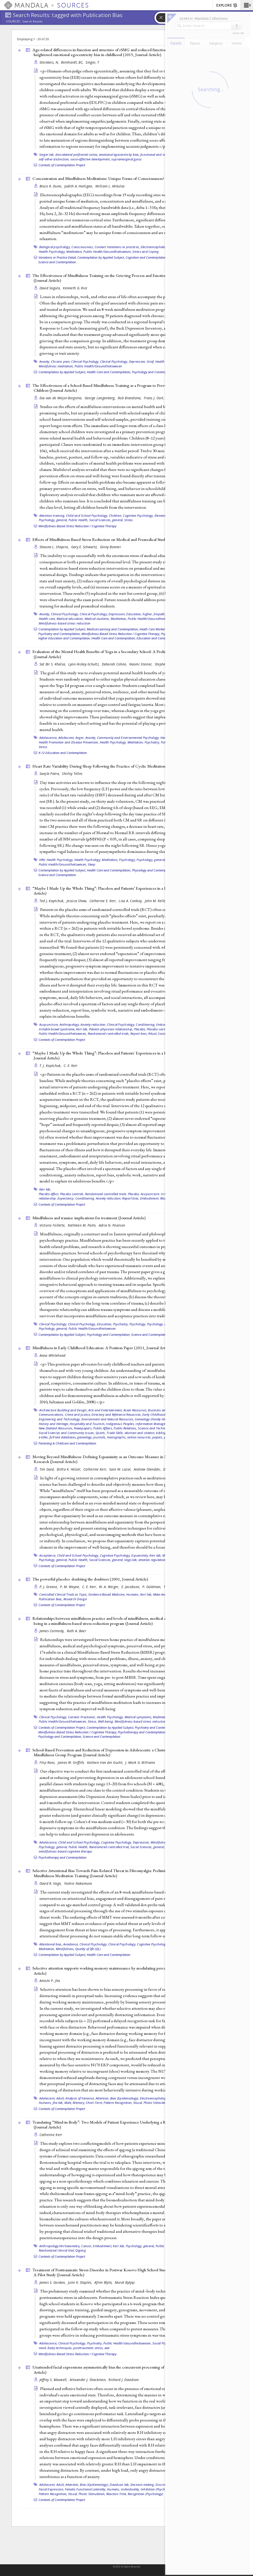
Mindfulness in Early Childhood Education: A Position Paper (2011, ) (102, 1347)
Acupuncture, (49, 1024)
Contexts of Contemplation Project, (62, 1727)
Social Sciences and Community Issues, (67, 1433)
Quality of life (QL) (88, 1949)
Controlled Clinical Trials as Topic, (63, 1594)
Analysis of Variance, (80, 2098)
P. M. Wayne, (70, 1586)
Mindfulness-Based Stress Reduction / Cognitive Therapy (78, 526)
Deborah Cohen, (115, 664)
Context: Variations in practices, (117, 247)
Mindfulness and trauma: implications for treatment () (89, 1217)
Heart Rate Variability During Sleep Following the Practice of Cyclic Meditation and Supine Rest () (127, 766)
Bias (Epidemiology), (124, 2098)
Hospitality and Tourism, (87, 1424)
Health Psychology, (52, 251)
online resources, (139, 1437)
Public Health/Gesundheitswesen (98, 366)
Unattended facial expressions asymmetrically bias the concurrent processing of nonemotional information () (128, 2369)
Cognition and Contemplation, (146, 257)
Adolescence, (48, 737)
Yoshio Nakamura (78, 1883)
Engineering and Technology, (60, 1419)
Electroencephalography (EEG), (163, 247)
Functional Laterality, (91, 2489)
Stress (128, 520)
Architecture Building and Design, (63, 1410)
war (107, 2348)
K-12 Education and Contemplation (63, 753)
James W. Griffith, (72, 1762)
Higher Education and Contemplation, (64, 638)
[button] (247, 5)
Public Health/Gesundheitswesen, (107, 251)
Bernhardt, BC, (72, 62)
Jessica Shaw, (77, 900)
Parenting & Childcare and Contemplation (67, 1443)
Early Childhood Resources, (162, 1414)
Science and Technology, (155, 1428)
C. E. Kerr (71, 1065)
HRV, (42, 860)
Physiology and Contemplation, (153, 870)
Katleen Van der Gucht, (105, 1762)
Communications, (51, 1414)
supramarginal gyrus (126, 159)
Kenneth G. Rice (75, 288)
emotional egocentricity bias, (119, 154)
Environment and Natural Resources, (107, 1419)
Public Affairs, (103, 1428)
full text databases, (63, 1437)
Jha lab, (58, 2102)
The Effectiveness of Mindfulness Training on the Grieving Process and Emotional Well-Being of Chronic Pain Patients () (131, 278)
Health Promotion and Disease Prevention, (69, 742)
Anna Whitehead (52, 1355)
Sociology (164, 1033)
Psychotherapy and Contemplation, (142, 1732)
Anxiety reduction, (93, 1024)
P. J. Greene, (49, 1586)
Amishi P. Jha (49, 1980)
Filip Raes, (48, 1762)
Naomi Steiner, (141, 664)
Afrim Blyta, (104, 2282)
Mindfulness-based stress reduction (65, 623)
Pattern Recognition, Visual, (123, 2102)
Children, (115, 515)
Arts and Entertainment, (105, 1410)
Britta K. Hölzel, (69, 1469)
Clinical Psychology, (85, 361)
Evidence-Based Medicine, (107, 1594)
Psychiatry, (152, 742)
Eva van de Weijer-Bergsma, (61, 398)
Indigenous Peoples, (120, 1424)
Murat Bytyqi (125, 2282)
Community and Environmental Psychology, (128, 737)
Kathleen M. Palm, (82, 1225)
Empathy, (160, 614)
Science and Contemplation (57, 262)
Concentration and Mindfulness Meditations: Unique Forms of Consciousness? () (112, 178)
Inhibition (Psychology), (158, 2489)
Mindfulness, (65, 1949)
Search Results (32, 21)
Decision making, (142, 2484)
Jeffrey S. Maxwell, (54, 2379)
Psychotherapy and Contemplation (63, 1857)
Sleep (91, 864)
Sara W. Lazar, (121, 1469)
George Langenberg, (101, 398)
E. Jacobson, (131, 1586)
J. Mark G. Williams (140, 1762)
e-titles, (44, 1437)
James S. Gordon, (53, 2282)
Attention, (102, 2098)
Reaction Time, (116, 2494)
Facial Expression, (51, 2489)
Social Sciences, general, (106, 520)
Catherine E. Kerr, (103, 900)
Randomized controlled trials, (109, 1033)
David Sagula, (50, 288)
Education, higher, (139, 614)
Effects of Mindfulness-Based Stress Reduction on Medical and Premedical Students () (116, 539)
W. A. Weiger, (109, 1586)
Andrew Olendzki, (148, 1469)
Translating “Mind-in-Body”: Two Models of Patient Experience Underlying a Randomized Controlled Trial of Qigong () (131, 2124)
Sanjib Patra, (50, 773)
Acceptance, (47, 1555)
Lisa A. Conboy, (131, 900)
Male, (68, 2102)
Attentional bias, (50, 1944)
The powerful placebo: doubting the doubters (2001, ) (90, 1579)
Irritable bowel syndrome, (57, 1029)
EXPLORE (227, 5)
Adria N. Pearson (112, 1225)
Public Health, (78, 520)
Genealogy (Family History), (154, 1419)
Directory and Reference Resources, (116, 1414)
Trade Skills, (115, 1433)
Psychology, (127, 860)
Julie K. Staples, (80, 2282)
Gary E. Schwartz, (85, 547)
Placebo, (140, 1029)
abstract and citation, (140, 1433)
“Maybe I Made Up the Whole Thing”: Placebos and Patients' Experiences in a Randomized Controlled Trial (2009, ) (129, 1055)
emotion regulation (152, 1560)
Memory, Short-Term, (88, 2102)
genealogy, (85, 1437)
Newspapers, (83, 1428)
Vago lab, (130, 1560)
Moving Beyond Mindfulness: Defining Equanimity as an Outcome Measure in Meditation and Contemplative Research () (123, 1459)
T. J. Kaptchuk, (50, 1065)
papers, (157, 1437)
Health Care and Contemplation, (109, 372)
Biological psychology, (55, 247)
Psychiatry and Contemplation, (59, 634)
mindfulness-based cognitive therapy (65, 1851)
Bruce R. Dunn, (51, 186)
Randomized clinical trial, (57, 2250)
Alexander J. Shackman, (88, 2379)
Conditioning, (145, 1024)
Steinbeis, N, (49, 62)
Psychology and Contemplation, (153, 372)
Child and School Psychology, (87, 515)
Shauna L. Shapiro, (54, 547)
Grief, (151, 361)
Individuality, (130, 2489)
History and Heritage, (54, 1424)
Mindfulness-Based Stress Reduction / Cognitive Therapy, (120, 634)
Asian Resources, (135, 1410)
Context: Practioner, (82, 1717)
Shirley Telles (72, 773)
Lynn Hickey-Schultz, (84, 664)
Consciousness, (82, 247)
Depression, (137, 361)
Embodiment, (102, 2246)
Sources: (13, 21)
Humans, (132, 1594)
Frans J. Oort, (154, 398)
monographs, (116, 1437)
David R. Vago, (51, 1883)
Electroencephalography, (158, 2098)
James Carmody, (52, 1631)
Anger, (80, 737)
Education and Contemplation (157, 638)
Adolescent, (66, 737)
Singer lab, (47, 154)
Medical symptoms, (138, 1717)
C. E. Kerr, (90, 1586)
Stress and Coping (145, 251)
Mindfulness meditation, (56, 366)
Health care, (47, 618)
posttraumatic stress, (88, 2348)
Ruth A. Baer (76, 1631)
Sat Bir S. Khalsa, (53, 664)
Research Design (75, 1599)
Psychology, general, (53, 520)
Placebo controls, (159, 1029)
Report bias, (138, 1033)
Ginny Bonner (110, 547)
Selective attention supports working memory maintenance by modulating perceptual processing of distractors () (131, 1970)
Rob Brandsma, (130, 398)
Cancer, (86, 2246)
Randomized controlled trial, (109, 1847)
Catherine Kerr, (95, 1469)
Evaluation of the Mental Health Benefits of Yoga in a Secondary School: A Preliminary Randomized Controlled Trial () (129, 654)
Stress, (92, 1721)
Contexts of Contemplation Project (62, 165)
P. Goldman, (152, 1586)
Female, (70, 2489)
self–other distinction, (54, 159)
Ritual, (152, 1033)
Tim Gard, (47, 1469)
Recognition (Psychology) (145, 2494)
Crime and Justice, (78, 1414)
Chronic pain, (60, 361)
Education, (104, 1324)
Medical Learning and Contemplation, (113, 629)
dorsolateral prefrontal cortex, (76, 154)
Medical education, (70, 618)
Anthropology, (69, 1024)
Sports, (101, 1433)
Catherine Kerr (50, 2134)
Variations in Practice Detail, (58, 257)
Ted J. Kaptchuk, (52, 900)
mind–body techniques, (56, 2348)
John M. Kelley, (157, 900)
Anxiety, (44, 361)
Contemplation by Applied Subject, (101, 257)
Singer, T (92, 62)
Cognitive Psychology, (138, 515)
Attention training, (52, 515)
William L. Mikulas (110, 186)
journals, (99, 1437)
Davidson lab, (119, 2484)
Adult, (60, 2098)
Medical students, (97, 618)
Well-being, (106, 1721)
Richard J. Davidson (123, 2379)
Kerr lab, (82, 1029)
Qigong (80, 2250)
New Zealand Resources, (56, 1428)
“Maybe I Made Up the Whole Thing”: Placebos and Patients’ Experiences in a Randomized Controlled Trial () (130, 891)
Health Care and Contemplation (108, 1954)
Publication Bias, (51, 1599)
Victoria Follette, (53, 1225)
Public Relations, (125, 1428)
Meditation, (74, 251)
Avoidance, (71, 1944)
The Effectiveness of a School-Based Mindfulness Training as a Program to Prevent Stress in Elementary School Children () (124, 388)
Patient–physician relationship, (111, 1029)
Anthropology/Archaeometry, (60, 2246)
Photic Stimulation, (157, 2102)
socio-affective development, (90, 159)
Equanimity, (140, 1555)
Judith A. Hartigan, (79, 186)
